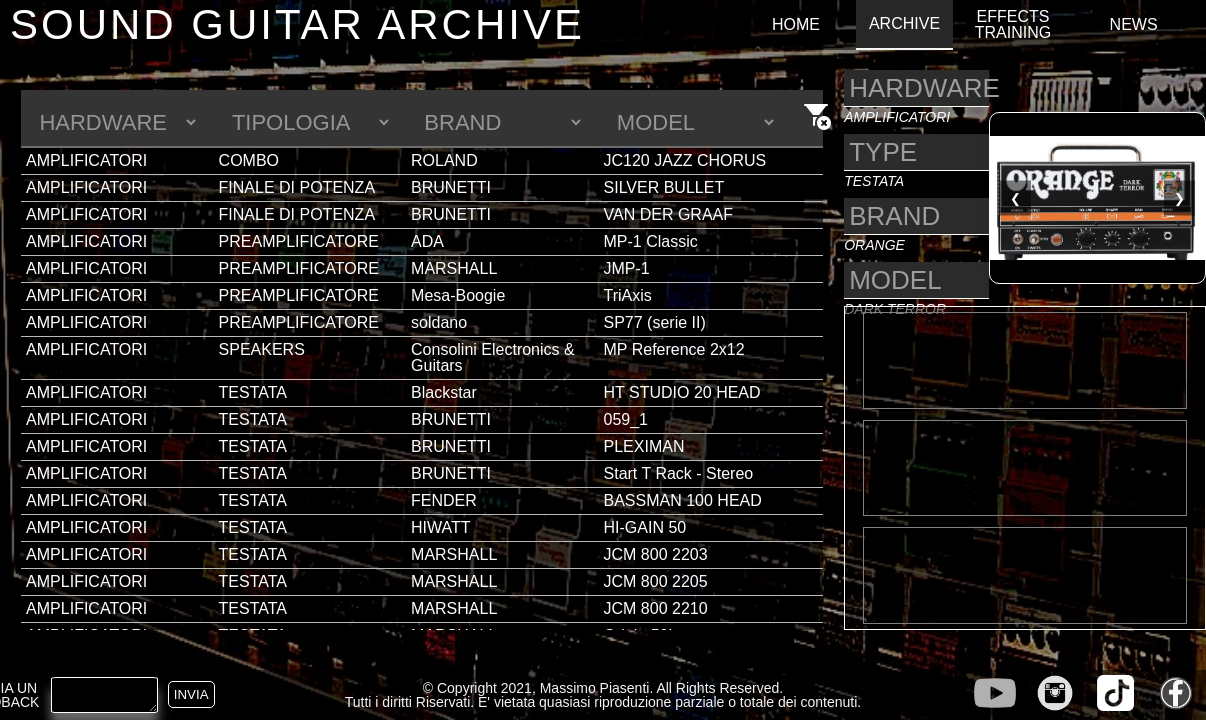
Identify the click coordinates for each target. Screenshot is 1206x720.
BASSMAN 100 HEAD (683, 500)
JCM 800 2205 (656, 581)
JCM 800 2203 (656, 554)
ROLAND (444, 160)
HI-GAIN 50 (645, 527)
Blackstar (444, 392)
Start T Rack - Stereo (679, 473)
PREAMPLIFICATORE (299, 241)
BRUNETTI (451, 187)
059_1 (626, 419)
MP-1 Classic (651, 241)
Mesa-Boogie (458, 295)
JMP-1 (627, 268)
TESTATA (253, 392)
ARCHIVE (904, 24)
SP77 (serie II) (655, 322)
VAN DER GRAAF (669, 214)
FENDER (444, 500)
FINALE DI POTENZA (297, 187)
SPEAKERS (262, 349)
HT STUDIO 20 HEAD (682, 392)
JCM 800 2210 (656, 608)
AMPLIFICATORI (86, 160)
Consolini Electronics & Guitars (493, 357)
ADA (427, 241)
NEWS (1134, 25)
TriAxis (628, 295)
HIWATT (441, 527)
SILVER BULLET (664, 187)
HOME (796, 25)
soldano (439, 322)
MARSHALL (454, 268)
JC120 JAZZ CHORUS (685, 160)
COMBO (249, 160)
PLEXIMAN (644, 446)
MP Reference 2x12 (674, 349)
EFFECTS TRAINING (1013, 25)
